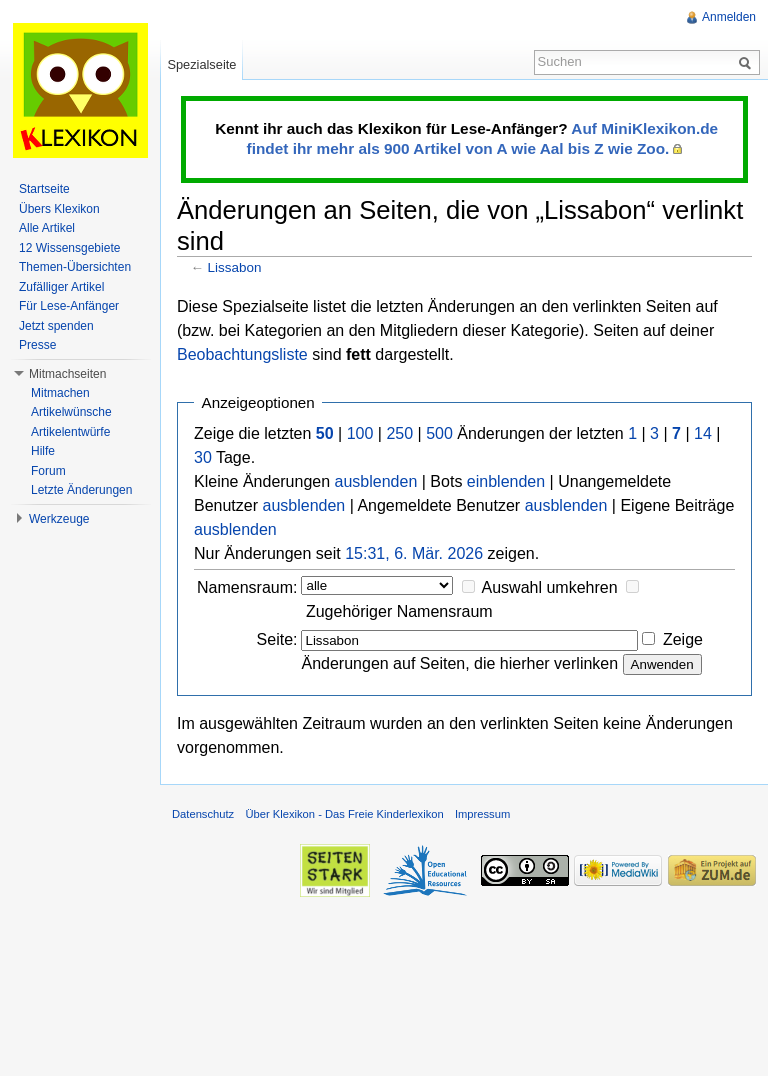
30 (203, 457)
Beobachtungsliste (242, 354)
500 (439, 433)
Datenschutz (203, 814)
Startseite (44, 189)
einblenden (506, 481)
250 (399, 433)
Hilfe (43, 451)
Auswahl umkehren (550, 587)
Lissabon (235, 267)
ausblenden (376, 481)
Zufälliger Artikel (61, 287)
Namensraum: (247, 587)
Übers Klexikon (59, 209)
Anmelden (729, 17)
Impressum (482, 814)
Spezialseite (201, 64)
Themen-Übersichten (75, 267)
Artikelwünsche (71, 412)
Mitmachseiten (67, 374)
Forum (48, 471)
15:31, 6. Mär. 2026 (414, 553)
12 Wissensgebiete (69, 248)
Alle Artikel (47, 228)
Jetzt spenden (56, 326)
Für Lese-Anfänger (69, 306)
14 (703, 433)
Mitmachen (60, 393)
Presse (37, 345)
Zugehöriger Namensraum (399, 611)
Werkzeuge (59, 519)
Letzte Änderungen (81, 490)
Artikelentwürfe (70, 432)
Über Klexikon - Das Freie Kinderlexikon (344, 814)
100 (360, 433)
